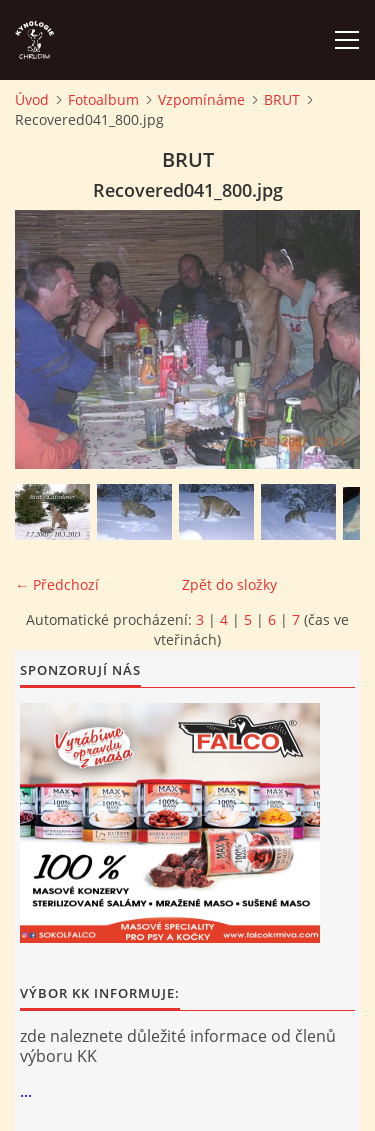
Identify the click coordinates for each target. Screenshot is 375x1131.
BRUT (282, 99)
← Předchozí (57, 584)
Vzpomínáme (201, 99)
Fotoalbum (103, 99)
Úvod (32, 99)
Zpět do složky (229, 584)
